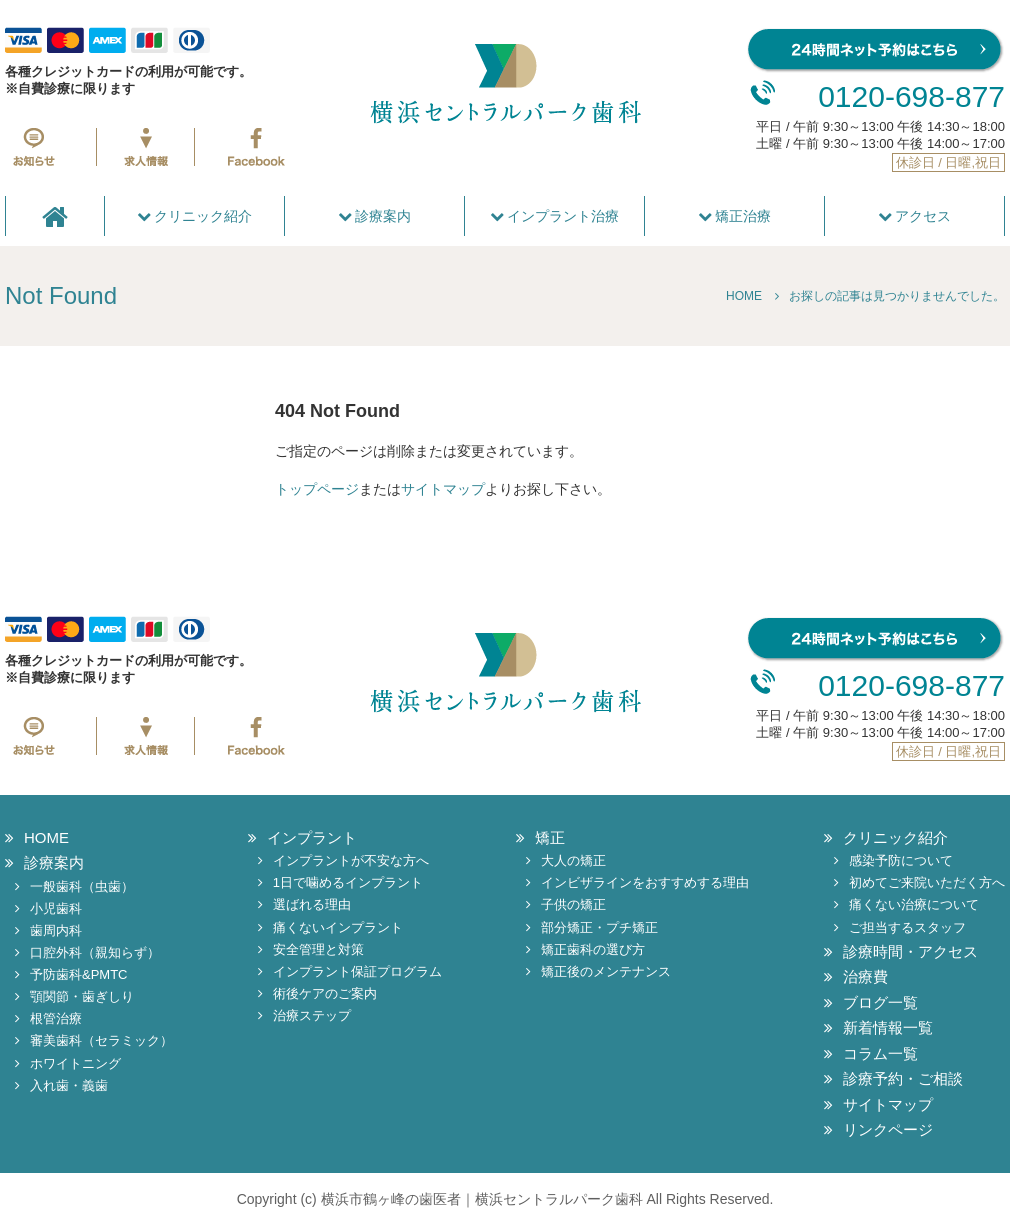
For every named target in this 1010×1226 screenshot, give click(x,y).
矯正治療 (735, 216)
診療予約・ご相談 (903, 1078)
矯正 (550, 837)
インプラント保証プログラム (357, 971)
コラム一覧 (880, 1053)
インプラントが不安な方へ (351, 860)
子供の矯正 (573, 904)
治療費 (865, 976)
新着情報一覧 (888, 1027)
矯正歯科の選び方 (593, 949)
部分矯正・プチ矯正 (599, 927)
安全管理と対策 (318, 949)
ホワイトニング (75, 1063)
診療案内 (375, 216)
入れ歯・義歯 (69, 1085)
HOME (46, 837)
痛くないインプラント (338, 927)
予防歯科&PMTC (79, 974)
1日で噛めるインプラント (348, 882)
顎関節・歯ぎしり (82, 996)
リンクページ (888, 1129)
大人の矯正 (573, 860)
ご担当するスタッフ (907, 927)
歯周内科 (56, 930)
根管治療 (56, 1018)
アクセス (915, 216)
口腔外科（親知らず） (95, 952)
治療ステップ (312, 1015)
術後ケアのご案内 (325, 993)
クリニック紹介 (195, 216)
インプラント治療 (555, 216)
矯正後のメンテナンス (606, 971)
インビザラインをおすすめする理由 (645, 882)
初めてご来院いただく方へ (927, 882)
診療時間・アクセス (910, 951)
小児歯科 (56, 908)
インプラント (312, 837)
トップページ (317, 489)
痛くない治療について (914, 904)
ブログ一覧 (880, 1002)
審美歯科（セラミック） (101, 1040)
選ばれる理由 (312, 904)
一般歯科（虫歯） (82, 886)
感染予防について (901, 860)
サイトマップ (443, 489)
